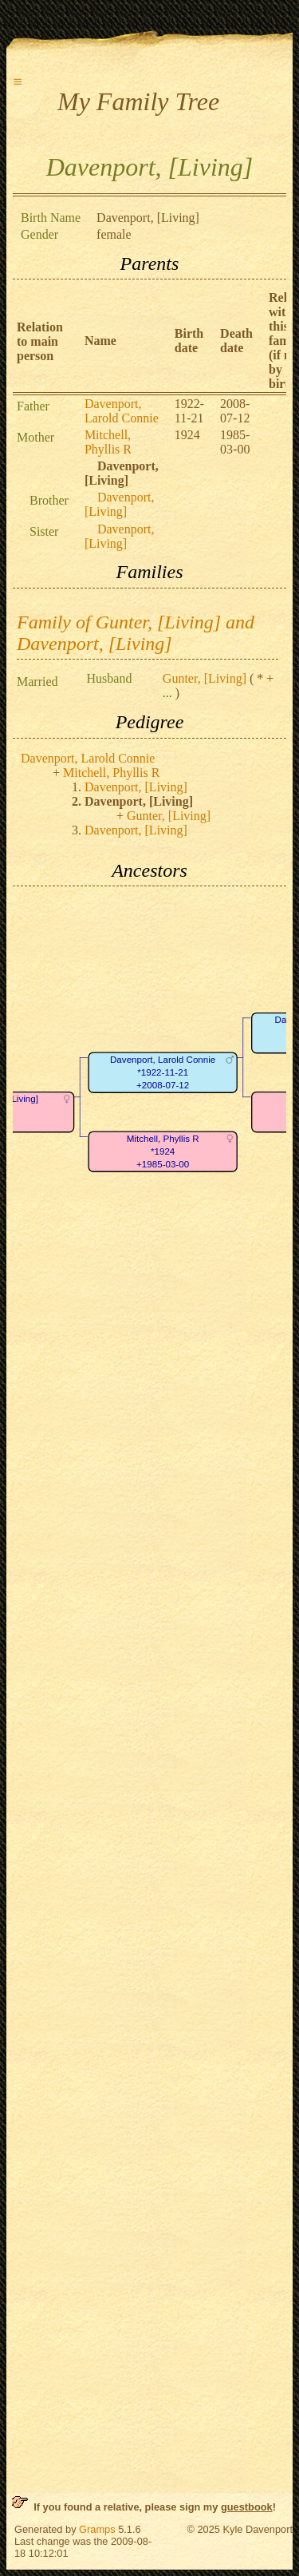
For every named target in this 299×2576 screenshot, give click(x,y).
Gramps (97, 2529)
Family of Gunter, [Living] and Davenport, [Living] (135, 633)
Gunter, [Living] (204, 678)
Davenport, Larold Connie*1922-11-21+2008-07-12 (162, 1072)
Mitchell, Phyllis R (108, 442)
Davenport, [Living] (120, 504)
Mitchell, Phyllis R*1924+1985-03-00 (163, 1151)
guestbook (247, 2507)
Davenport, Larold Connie (122, 411)
